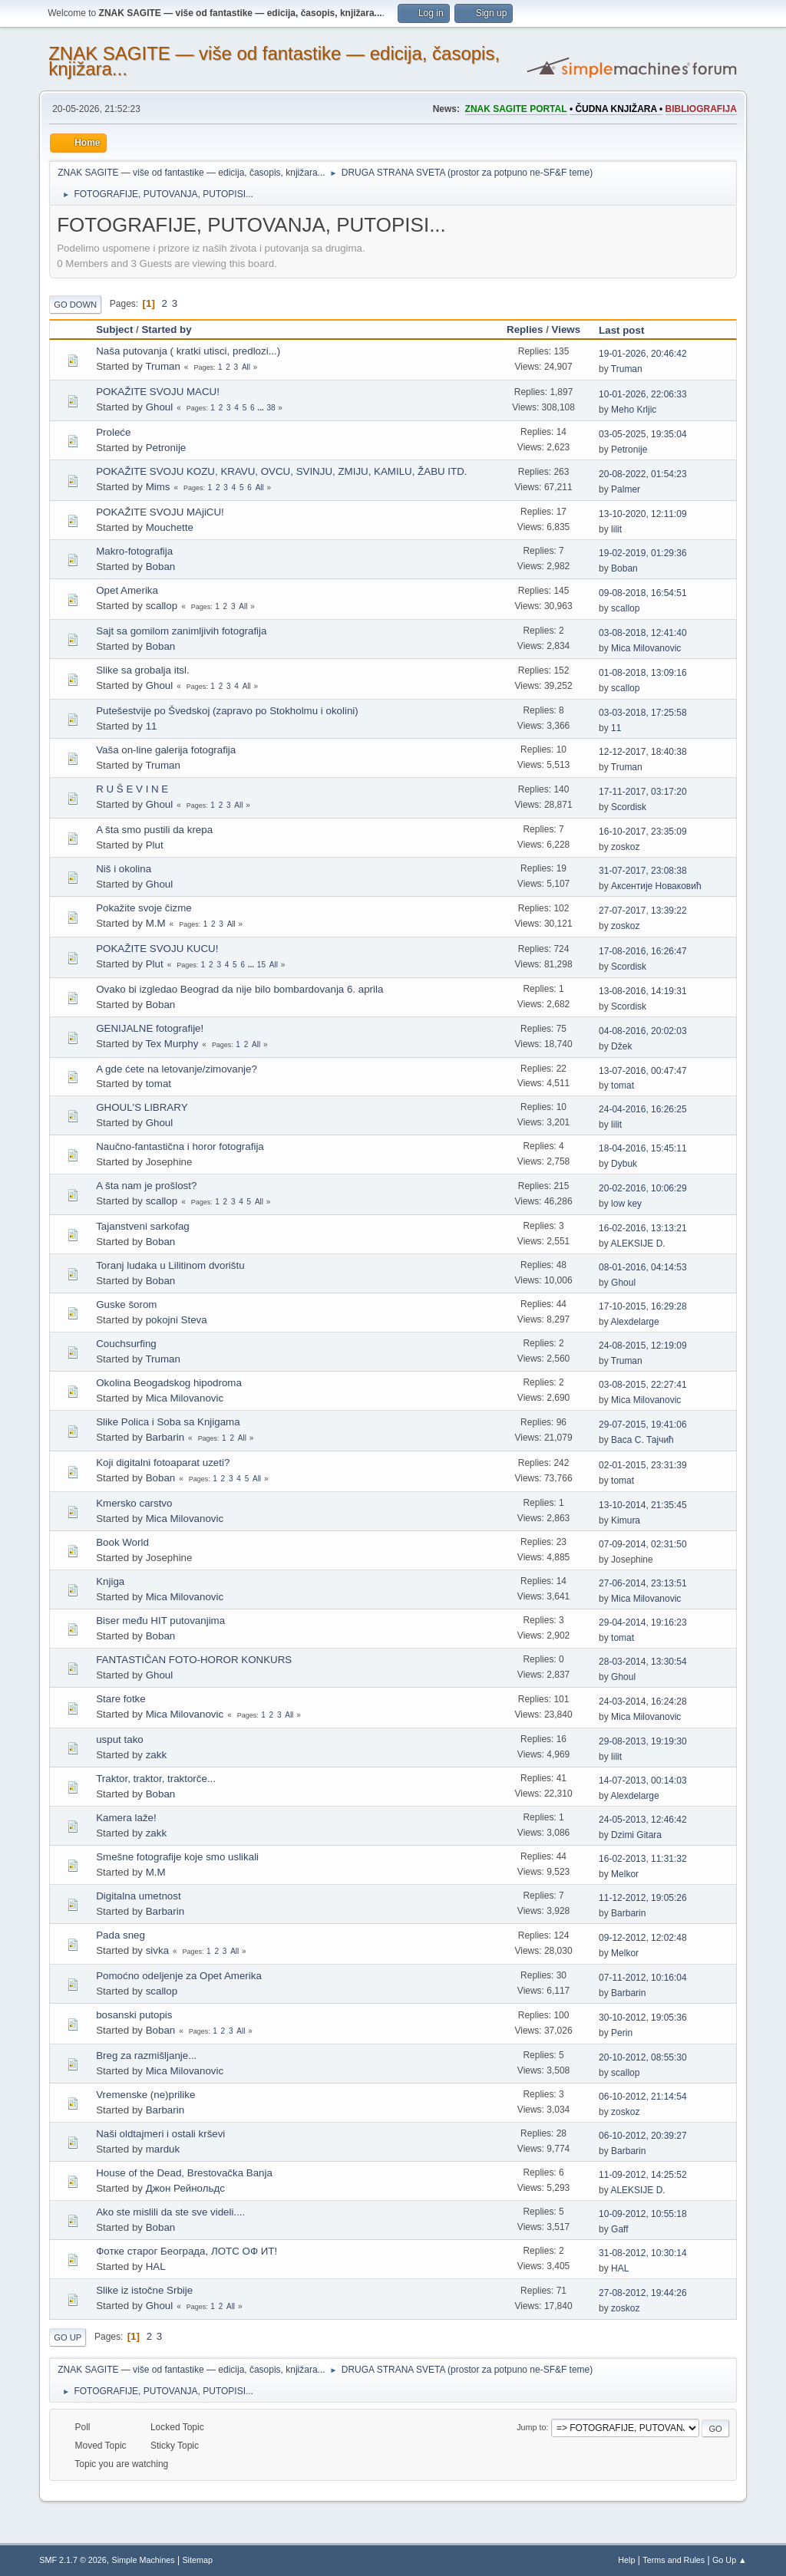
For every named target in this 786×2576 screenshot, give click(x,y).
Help (626, 2559)
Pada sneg (120, 1935)
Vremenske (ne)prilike (145, 2094)
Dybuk (624, 1163)
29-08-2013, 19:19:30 (643, 1741)
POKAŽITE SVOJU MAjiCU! (160, 512)
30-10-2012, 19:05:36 (643, 2017)
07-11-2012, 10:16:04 (643, 1977)
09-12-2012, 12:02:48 (643, 1937)
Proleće (113, 432)
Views (566, 329)
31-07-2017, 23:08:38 (643, 870)
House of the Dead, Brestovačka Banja (184, 2173)
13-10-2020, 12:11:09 (643, 514)
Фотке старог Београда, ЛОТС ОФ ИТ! (186, 2251)
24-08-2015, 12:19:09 (643, 1345)
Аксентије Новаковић (656, 886)
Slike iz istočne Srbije (144, 2290)
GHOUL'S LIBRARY (141, 1107)
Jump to (531, 2427)
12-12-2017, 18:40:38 (643, 751)
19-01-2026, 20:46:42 (643, 353)
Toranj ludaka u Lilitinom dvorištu (170, 1265)
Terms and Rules (673, 2559)
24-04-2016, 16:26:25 (643, 1109)
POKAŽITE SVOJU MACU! (158, 391)
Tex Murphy (171, 1043)
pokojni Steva (176, 1320)
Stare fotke (120, 1699)
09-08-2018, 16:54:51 (643, 593)
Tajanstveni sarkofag (143, 1226)
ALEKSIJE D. (637, 1243)
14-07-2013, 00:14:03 (643, 1780)
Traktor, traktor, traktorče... (156, 1778)
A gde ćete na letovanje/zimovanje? (176, 1069)
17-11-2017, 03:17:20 (643, 791)
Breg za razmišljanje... (146, 2055)
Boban (161, 566)
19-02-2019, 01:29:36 (643, 553)
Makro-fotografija (134, 551)
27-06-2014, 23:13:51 (643, 1583)
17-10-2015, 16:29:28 (643, 1306)
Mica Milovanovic (646, 648)
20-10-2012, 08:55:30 (643, 2057)
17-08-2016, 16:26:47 (643, 951)
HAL (156, 2266)
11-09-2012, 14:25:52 (643, 2174)
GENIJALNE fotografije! (149, 1028)
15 (261, 964)
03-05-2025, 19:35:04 (643, 434)
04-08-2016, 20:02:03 (643, 1031)
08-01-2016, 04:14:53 (643, 1267)
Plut (154, 845)
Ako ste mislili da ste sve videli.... (170, 2212)
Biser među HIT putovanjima (160, 1620)
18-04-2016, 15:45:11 (643, 1148)
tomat (158, 1083)
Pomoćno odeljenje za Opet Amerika (179, 1975)
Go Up (67, 2337)
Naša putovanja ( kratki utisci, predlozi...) (188, 351)
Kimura (625, 1520)
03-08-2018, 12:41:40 (643, 633)
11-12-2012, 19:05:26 (643, 1897)
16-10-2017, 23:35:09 (643, 831)
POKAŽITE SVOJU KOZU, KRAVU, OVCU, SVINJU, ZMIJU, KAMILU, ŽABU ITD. (281, 471)
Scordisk (628, 807)
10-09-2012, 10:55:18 (643, 2214)
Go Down (75, 304)
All (246, 367)
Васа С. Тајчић (642, 1440)
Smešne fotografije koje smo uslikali (177, 1857)
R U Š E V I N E (132, 789)
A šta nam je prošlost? (146, 1185)
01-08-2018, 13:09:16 (643, 672)
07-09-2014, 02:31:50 (643, 1544)
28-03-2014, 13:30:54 (643, 1661)
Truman (162, 366)
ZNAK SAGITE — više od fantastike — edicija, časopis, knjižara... (274, 61)
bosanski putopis (134, 2015)
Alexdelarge (634, 1321)
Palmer (625, 489)
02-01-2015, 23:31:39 (643, 1465)
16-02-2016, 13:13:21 (643, 1228)
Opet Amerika (127, 590)
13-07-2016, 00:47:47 (643, 1071)
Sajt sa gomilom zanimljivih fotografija (181, 631)
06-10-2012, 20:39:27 (643, 2135)
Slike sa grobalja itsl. (143, 670)
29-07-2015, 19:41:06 (643, 1424)
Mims (158, 486)
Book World (122, 1542)
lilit (616, 529)
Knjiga (110, 1581)
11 (151, 726)
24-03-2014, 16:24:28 (643, 1701)
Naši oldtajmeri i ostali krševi (160, 2134)
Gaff (619, 2229)
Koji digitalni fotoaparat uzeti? (163, 1462)
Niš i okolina (123, 869)
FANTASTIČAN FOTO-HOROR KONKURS (194, 1659)
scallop (162, 605)
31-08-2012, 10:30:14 (643, 2253)
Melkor (625, 1874)
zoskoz (625, 847)
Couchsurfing (126, 1343)
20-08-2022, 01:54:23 (643, 474)
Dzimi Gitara (636, 1835)
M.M (156, 923)
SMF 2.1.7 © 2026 (73, 2559)
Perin (621, 2033)
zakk (156, 1755)
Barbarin (165, 1437)
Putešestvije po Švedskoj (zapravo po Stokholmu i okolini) (227, 710)
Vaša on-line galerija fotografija (166, 750)
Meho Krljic (633, 409)
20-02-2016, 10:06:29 (643, 1188)
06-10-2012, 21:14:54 (643, 2096)
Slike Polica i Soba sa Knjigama (167, 1422)
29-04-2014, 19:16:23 (643, 1622)
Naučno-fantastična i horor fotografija (180, 1146)
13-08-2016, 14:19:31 (643, 991)
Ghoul (159, 407)
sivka (157, 1950)
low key (626, 1203)
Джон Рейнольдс (185, 2188)
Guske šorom (126, 1304)
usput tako (120, 1739)
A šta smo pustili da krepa (154, 829)
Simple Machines (143, 2559)
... (261, 408)
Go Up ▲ (729, 2559)
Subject (114, 329)
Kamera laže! (126, 1817)
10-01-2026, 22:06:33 (643, 394)
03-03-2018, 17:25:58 (643, 712)
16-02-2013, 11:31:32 (643, 1858)
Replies (525, 329)
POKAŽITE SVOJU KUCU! (157, 948)
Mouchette (169, 527)
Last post (628, 330)
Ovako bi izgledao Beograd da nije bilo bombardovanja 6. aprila (239, 989)
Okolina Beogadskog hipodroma (169, 1382)
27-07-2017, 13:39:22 (643, 910)
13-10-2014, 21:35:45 (643, 1505)
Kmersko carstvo (134, 1503)
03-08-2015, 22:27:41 (643, 1384)
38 (270, 408)
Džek (621, 1046)
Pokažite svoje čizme (143, 908)
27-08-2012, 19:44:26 (643, 2293)
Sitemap (197, 2559)
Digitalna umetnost (138, 1896)
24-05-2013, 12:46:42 (643, 1819)
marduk (163, 2149)
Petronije (166, 447)
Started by (166, 329)
